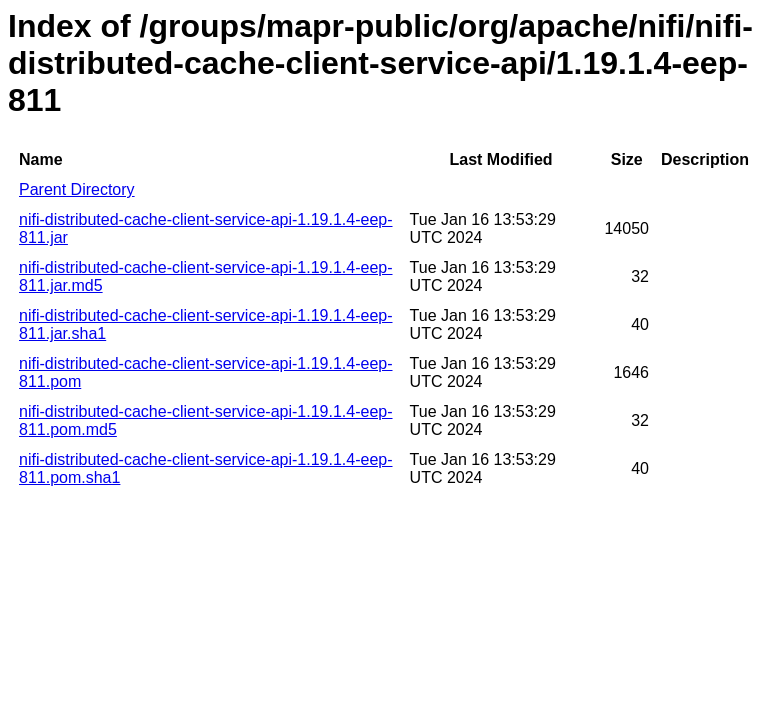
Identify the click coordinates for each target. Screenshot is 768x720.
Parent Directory (77, 189)
